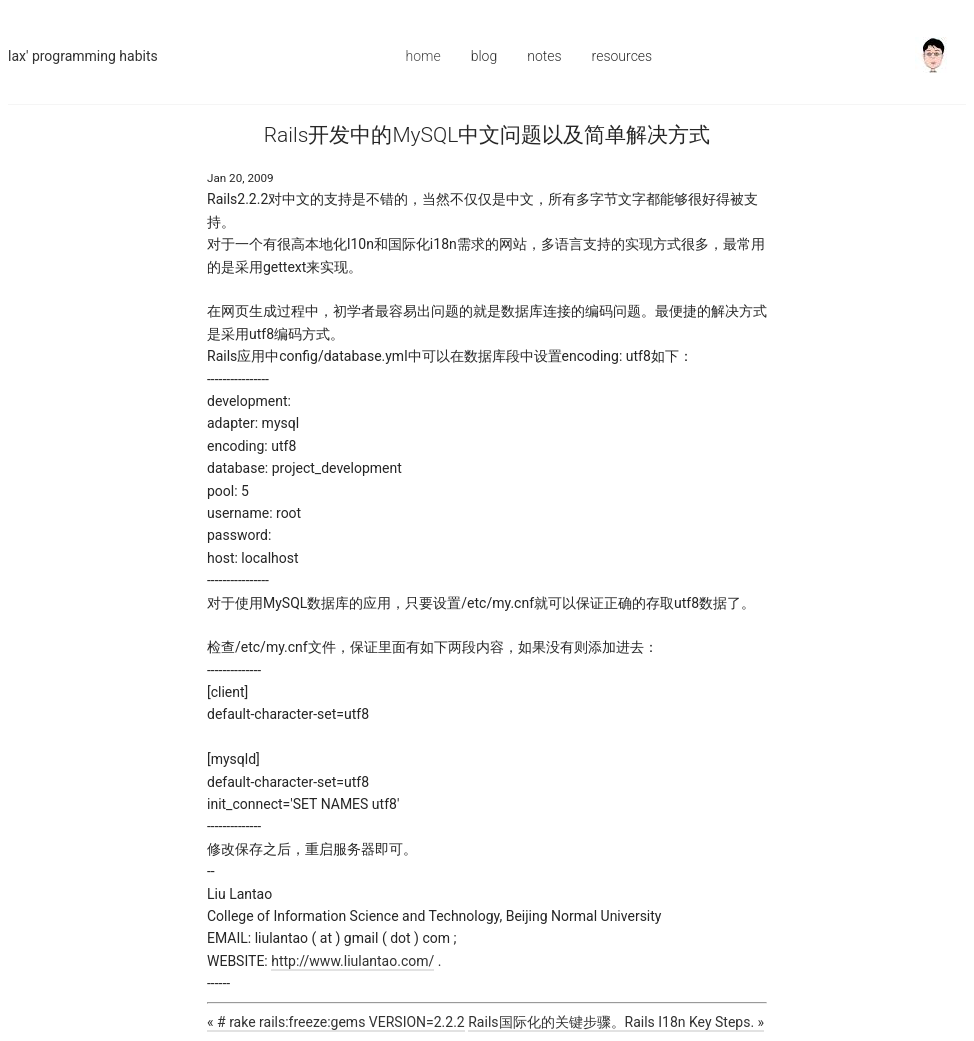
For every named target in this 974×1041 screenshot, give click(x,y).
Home (423, 56)
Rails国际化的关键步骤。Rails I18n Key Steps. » (616, 1022)
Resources (622, 56)
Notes (544, 56)
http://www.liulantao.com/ (352, 961)
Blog (484, 56)
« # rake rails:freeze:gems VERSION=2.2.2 (336, 1022)
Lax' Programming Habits (83, 56)
